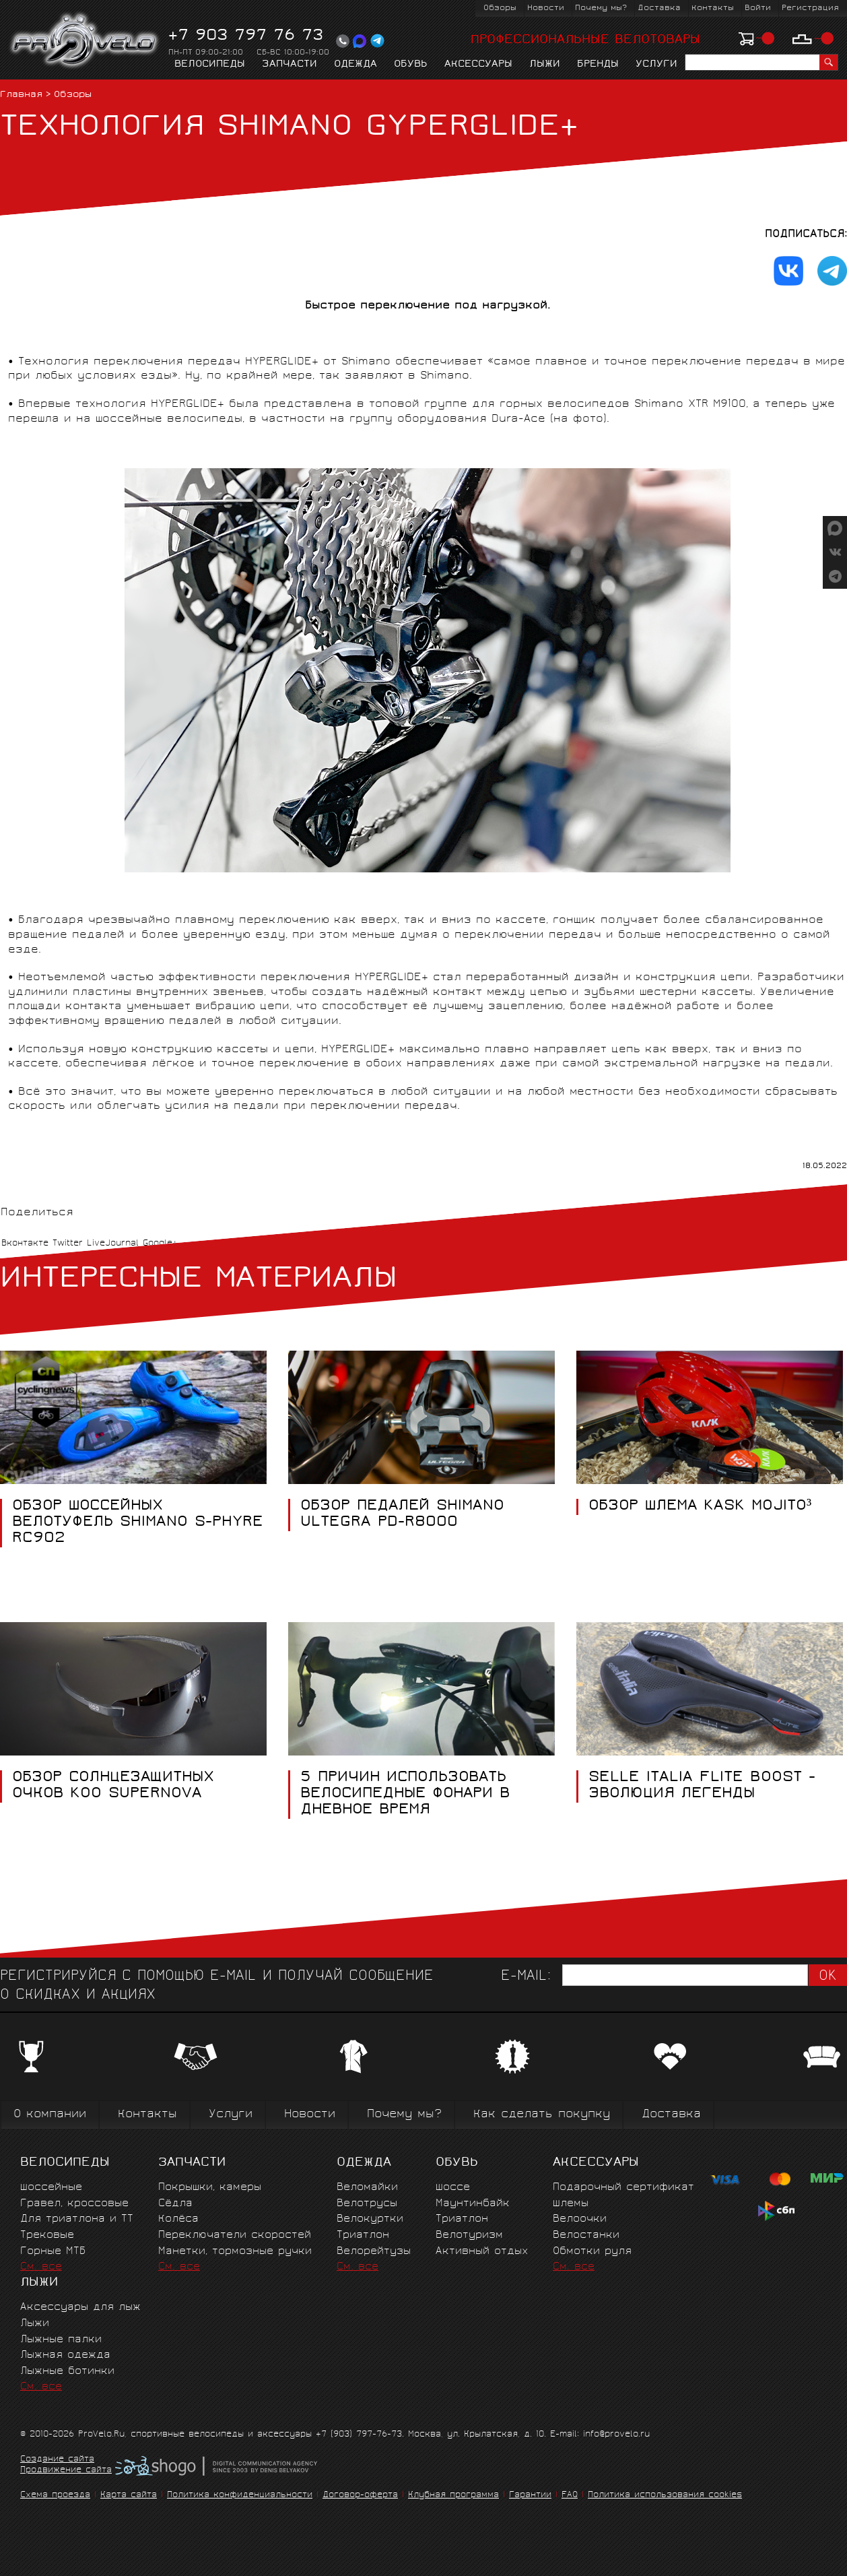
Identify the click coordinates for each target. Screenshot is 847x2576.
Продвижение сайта (66, 2471)
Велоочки (580, 2219)
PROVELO (85, 41)
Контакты (712, 8)
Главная (21, 95)
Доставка (659, 8)
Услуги (656, 64)
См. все (41, 2267)
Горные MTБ (53, 2252)
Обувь (411, 64)
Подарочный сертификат (623, 2188)
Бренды (598, 64)
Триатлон (363, 2235)
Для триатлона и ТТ (76, 2219)
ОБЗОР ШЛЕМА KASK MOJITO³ (699, 1507)
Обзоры (499, 8)
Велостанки (586, 2235)
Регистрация (810, 8)
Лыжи (544, 64)
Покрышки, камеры (209, 2188)
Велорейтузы (374, 2252)
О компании (49, 2115)
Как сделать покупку (541, 2115)
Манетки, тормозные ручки (235, 2252)
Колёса (178, 2219)
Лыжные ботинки (67, 2371)
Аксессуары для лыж (80, 2307)
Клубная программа (453, 2495)
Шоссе (453, 2188)
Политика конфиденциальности (239, 2495)
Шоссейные (51, 2188)
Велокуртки (370, 2219)
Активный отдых (482, 2252)
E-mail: (526, 1977)
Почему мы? (601, 8)
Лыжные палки (61, 2340)
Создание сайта (57, 2460)
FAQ (570, 2495)
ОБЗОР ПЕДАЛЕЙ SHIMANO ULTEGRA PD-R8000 (402, 1515)
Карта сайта (128, 2495)
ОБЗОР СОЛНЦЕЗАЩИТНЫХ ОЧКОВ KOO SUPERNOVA (113, 1786)
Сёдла (175, 2204)
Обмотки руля (592, 2252)
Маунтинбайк (473, 2204)
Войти (758, 8)
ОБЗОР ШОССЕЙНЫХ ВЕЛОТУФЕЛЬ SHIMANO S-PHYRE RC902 (137, 1523)
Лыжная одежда (65, 2355)
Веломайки (367, 2188)
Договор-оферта (360, 2495)
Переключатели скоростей (234, 2235)
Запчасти (289, 64)
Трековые (47, 2235)
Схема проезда (55, 2495)
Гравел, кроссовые (74, 2204)
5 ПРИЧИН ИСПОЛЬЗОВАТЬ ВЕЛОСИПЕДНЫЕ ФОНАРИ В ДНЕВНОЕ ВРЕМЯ (405, 1794)
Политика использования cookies (665, 2495)
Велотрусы (367, 2204)
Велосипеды (209, 64)
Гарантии (530, 2495)
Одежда (355, 64)
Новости (545, 8)
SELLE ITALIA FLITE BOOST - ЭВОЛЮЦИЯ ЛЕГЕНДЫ (701, 1786)
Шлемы (570, 2204)
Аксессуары (478, 64)
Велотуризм (469, 2235)
